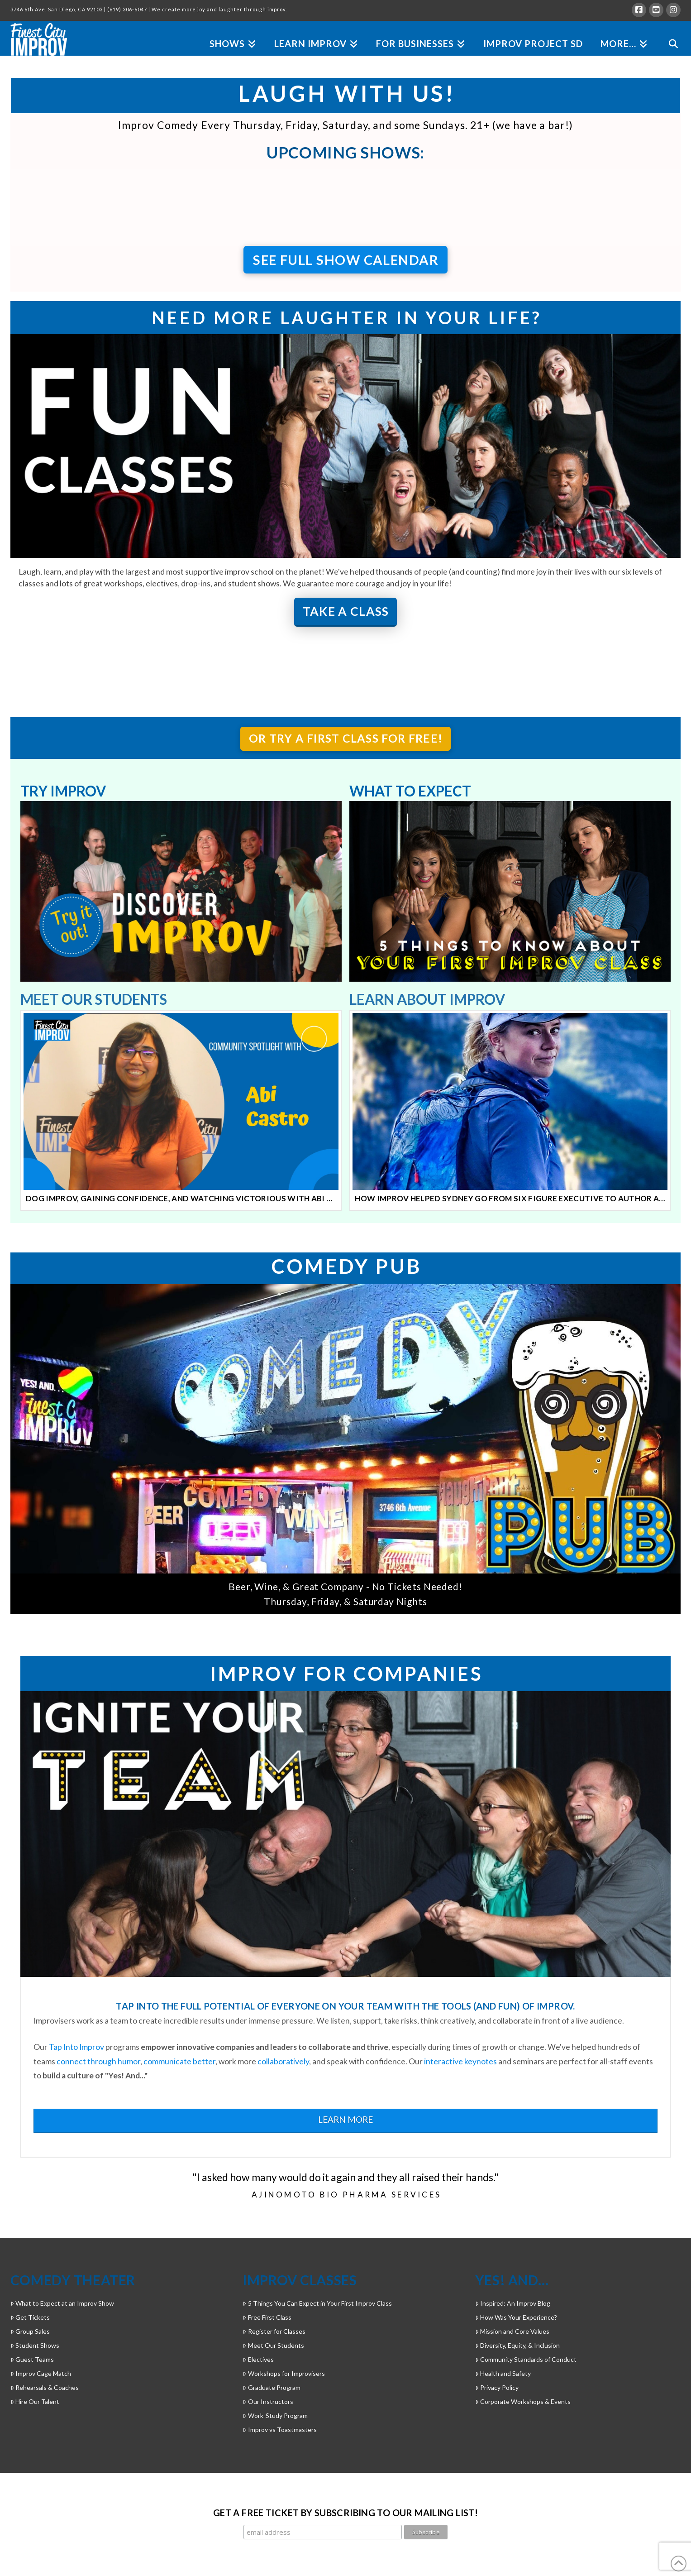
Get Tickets (30, 2317)
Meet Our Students (273, 2345)
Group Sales (30, 2331)
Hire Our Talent (34, 2401)
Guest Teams (32, 2359)
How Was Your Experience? (516, 2317)
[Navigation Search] (669, 33)
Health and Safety (503, 2373)
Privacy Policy (497, 2387)
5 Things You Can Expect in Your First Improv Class (317, 2303)
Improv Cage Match (40, 2373)
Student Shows (34, 2345)
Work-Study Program (275, 2415)
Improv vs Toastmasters (279, 2429)
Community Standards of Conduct (526, 2359)
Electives (258, 2359)
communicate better (179, 2061)
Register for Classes (274, 2331)
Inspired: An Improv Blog (512, 2303)
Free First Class (267, 2317)
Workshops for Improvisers (283, 2373)
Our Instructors (268, 2401)
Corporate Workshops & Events (523, 2401)
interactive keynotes (460, 2061)
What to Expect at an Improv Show (62, 2303)
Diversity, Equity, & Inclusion (517, 2345)
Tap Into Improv (76, 2047)
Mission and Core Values (512, 2331)
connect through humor (98, 2061)
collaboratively (283, 2061)
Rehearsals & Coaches (44, 2387)
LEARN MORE (345, 2119)
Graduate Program (271, 2387)
